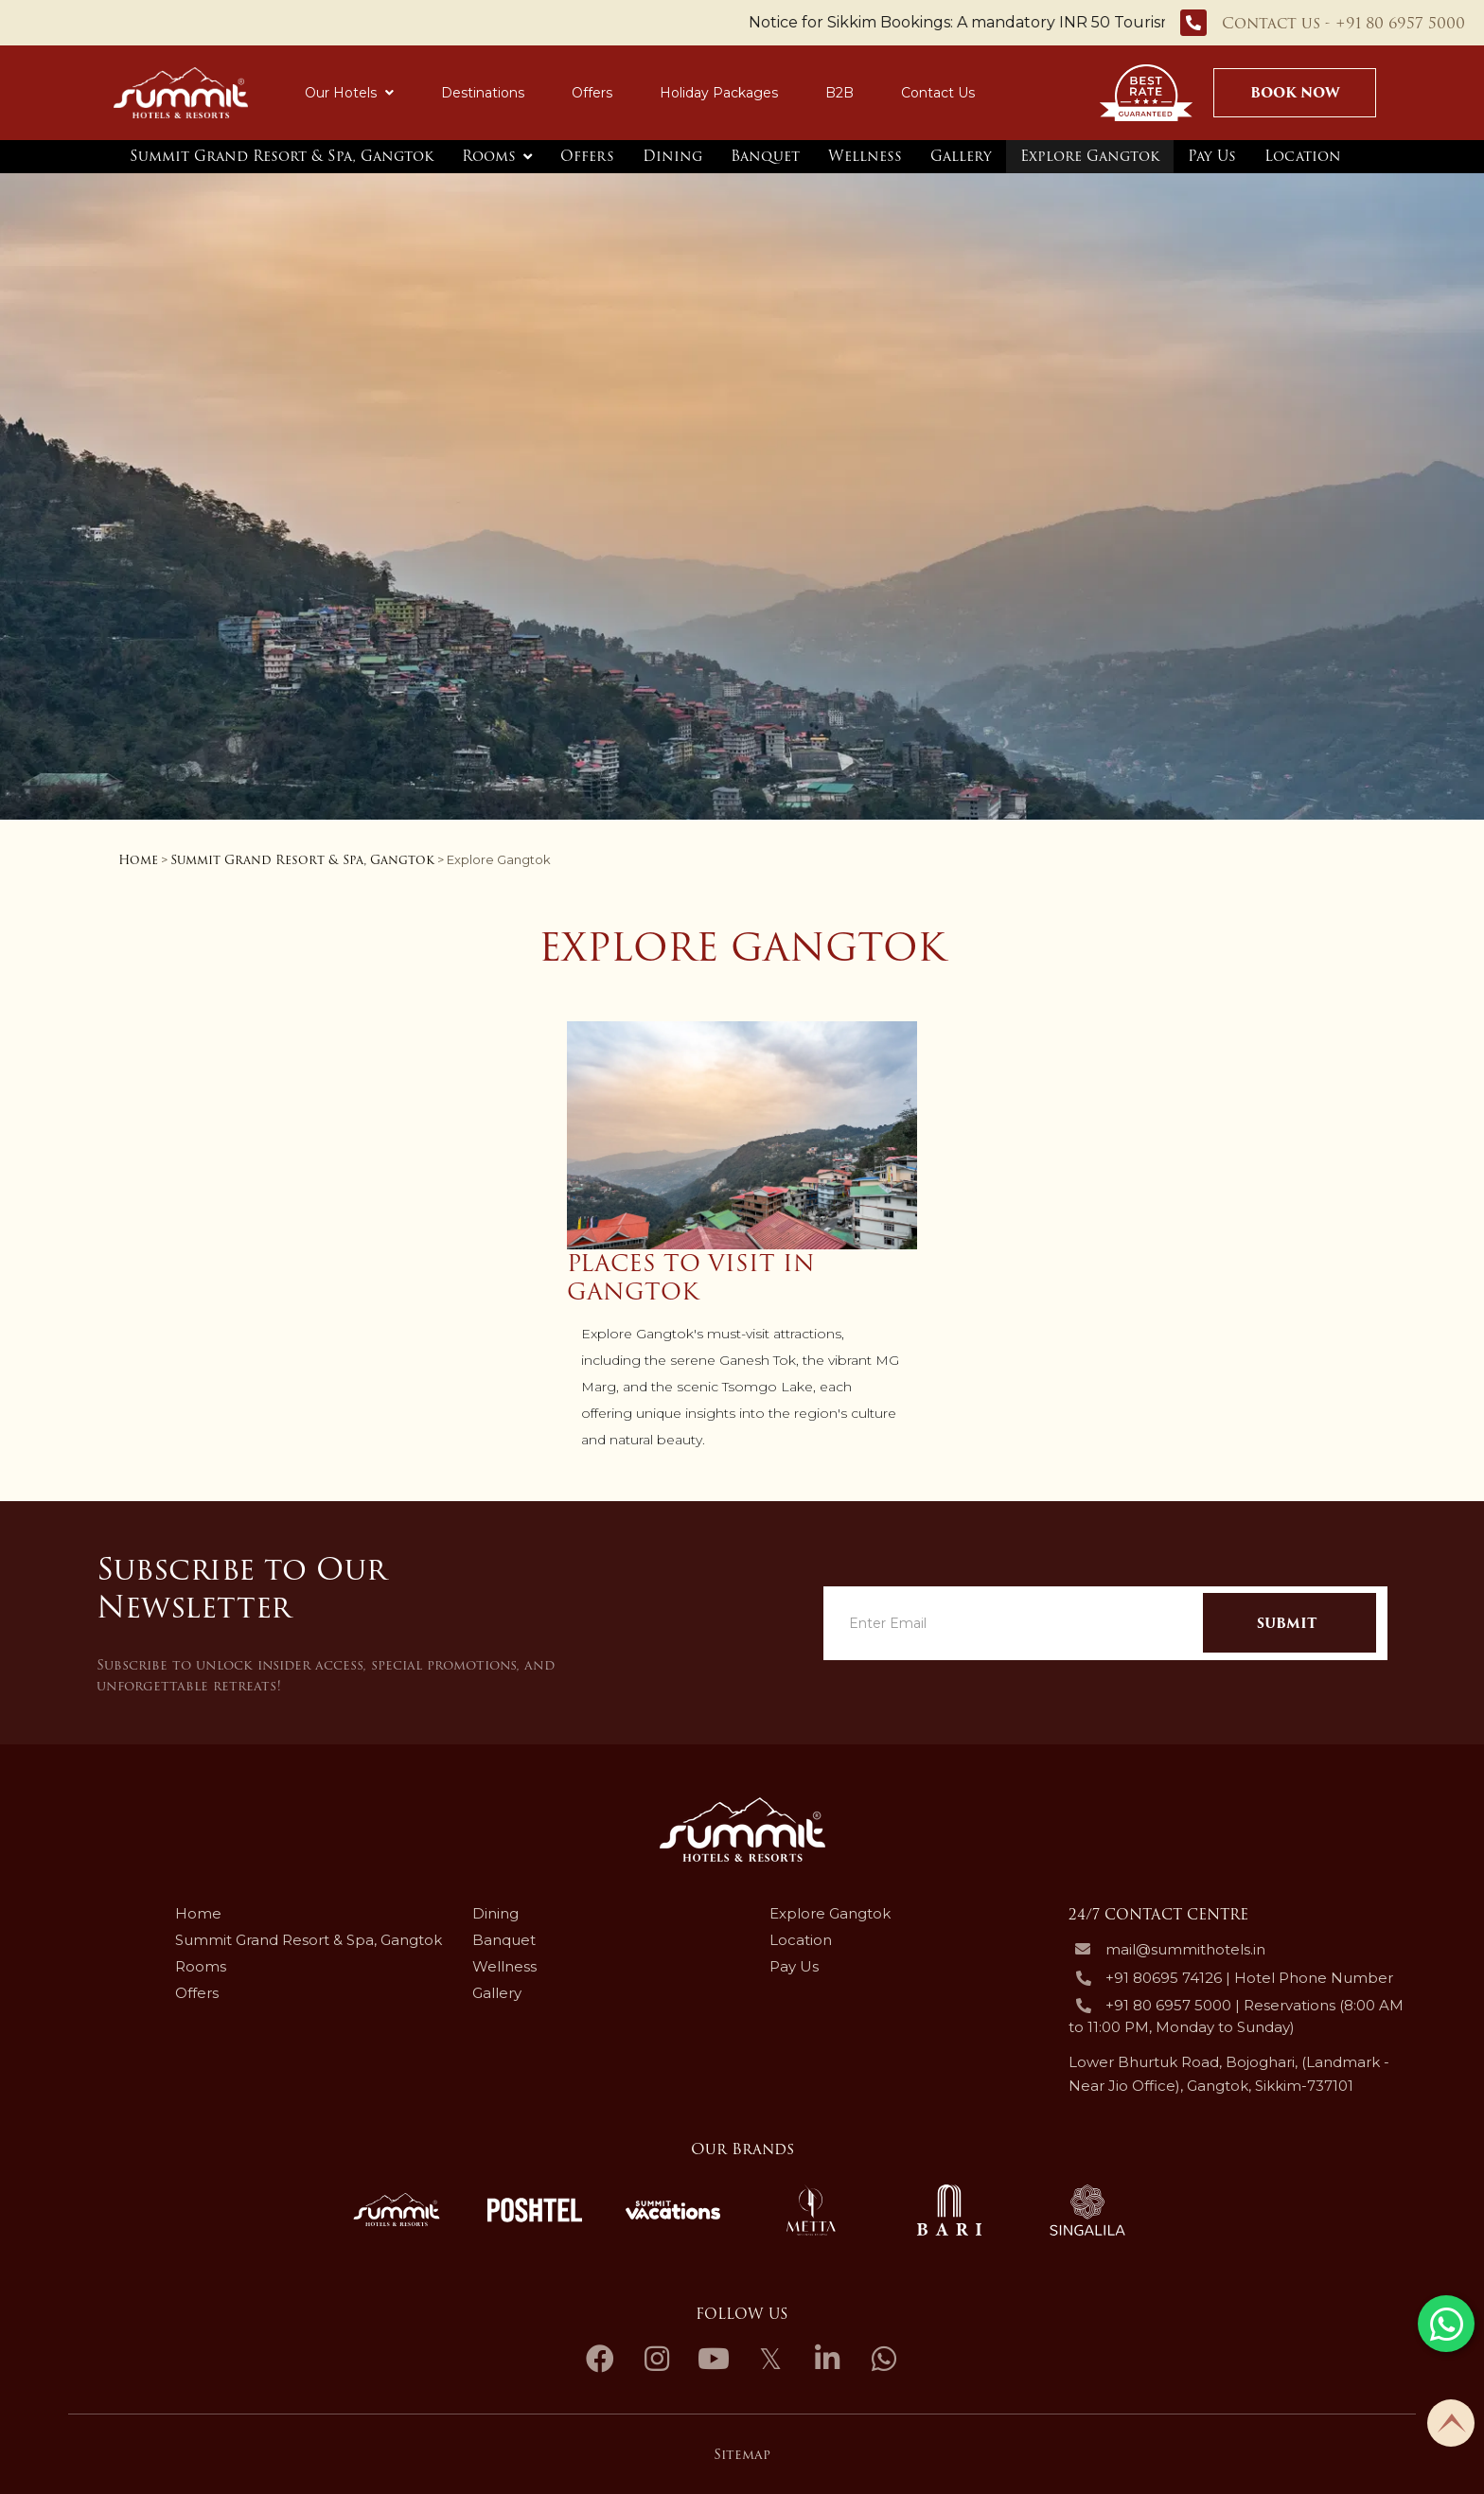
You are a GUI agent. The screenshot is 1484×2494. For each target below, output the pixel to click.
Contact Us (938, 92)
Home (138, 860)
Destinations (482, 92)
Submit (1286, 1623)
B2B (839, 92)
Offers (592, 92)
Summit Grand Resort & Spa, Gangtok (281, 156)
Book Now (1295, 92)
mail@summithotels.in (1185, 1949)
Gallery (961, 156)
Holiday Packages (719, 92)
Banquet (765, 156)
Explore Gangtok (1089, 156)
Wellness (865, 156)
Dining (672, 156)
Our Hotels (349, 92)
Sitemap (742, 2454)
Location (1302, 156)
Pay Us (1212, 156)
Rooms (489, 156)
